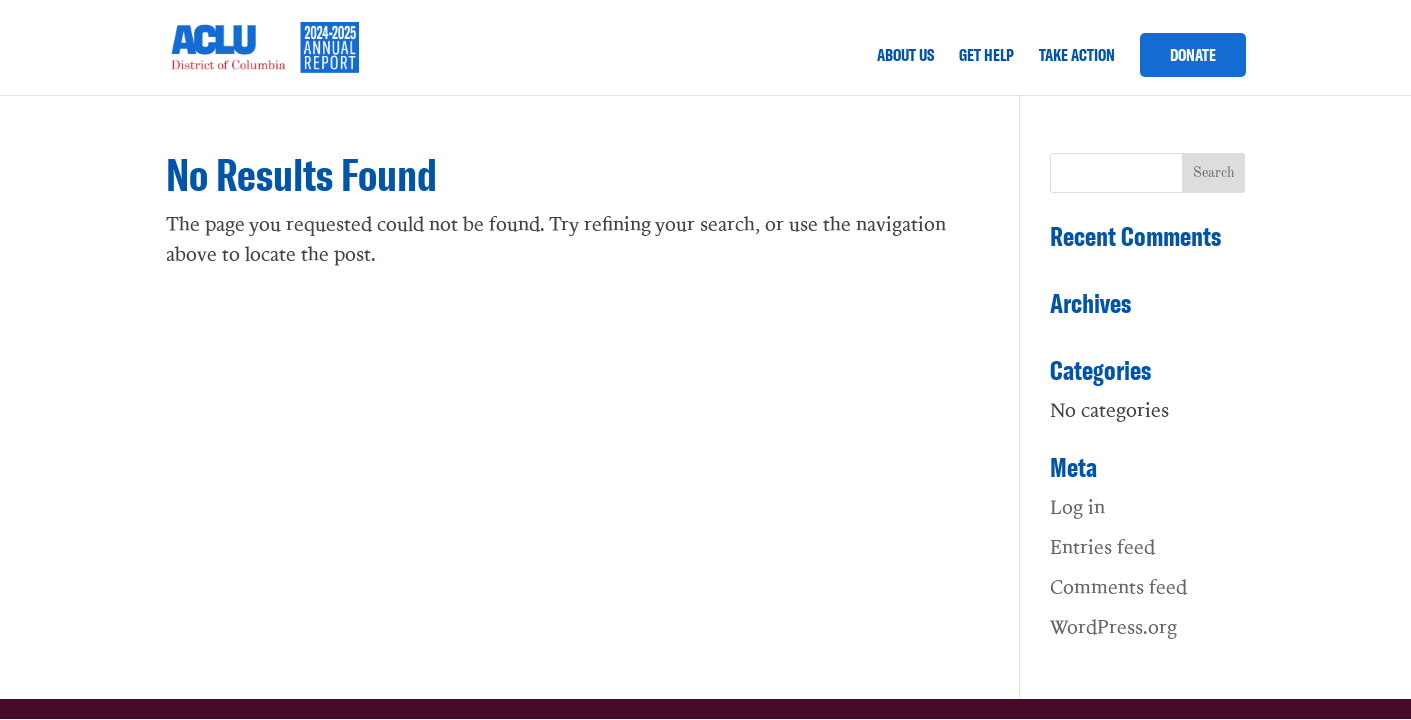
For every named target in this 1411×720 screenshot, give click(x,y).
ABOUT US (905, 56)
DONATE (1193, 55)
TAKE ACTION (1077, 56)
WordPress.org (1113, 626)
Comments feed (1118, 586)
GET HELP (986, 56)
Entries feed (1102, 546)
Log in (1077, 506)
